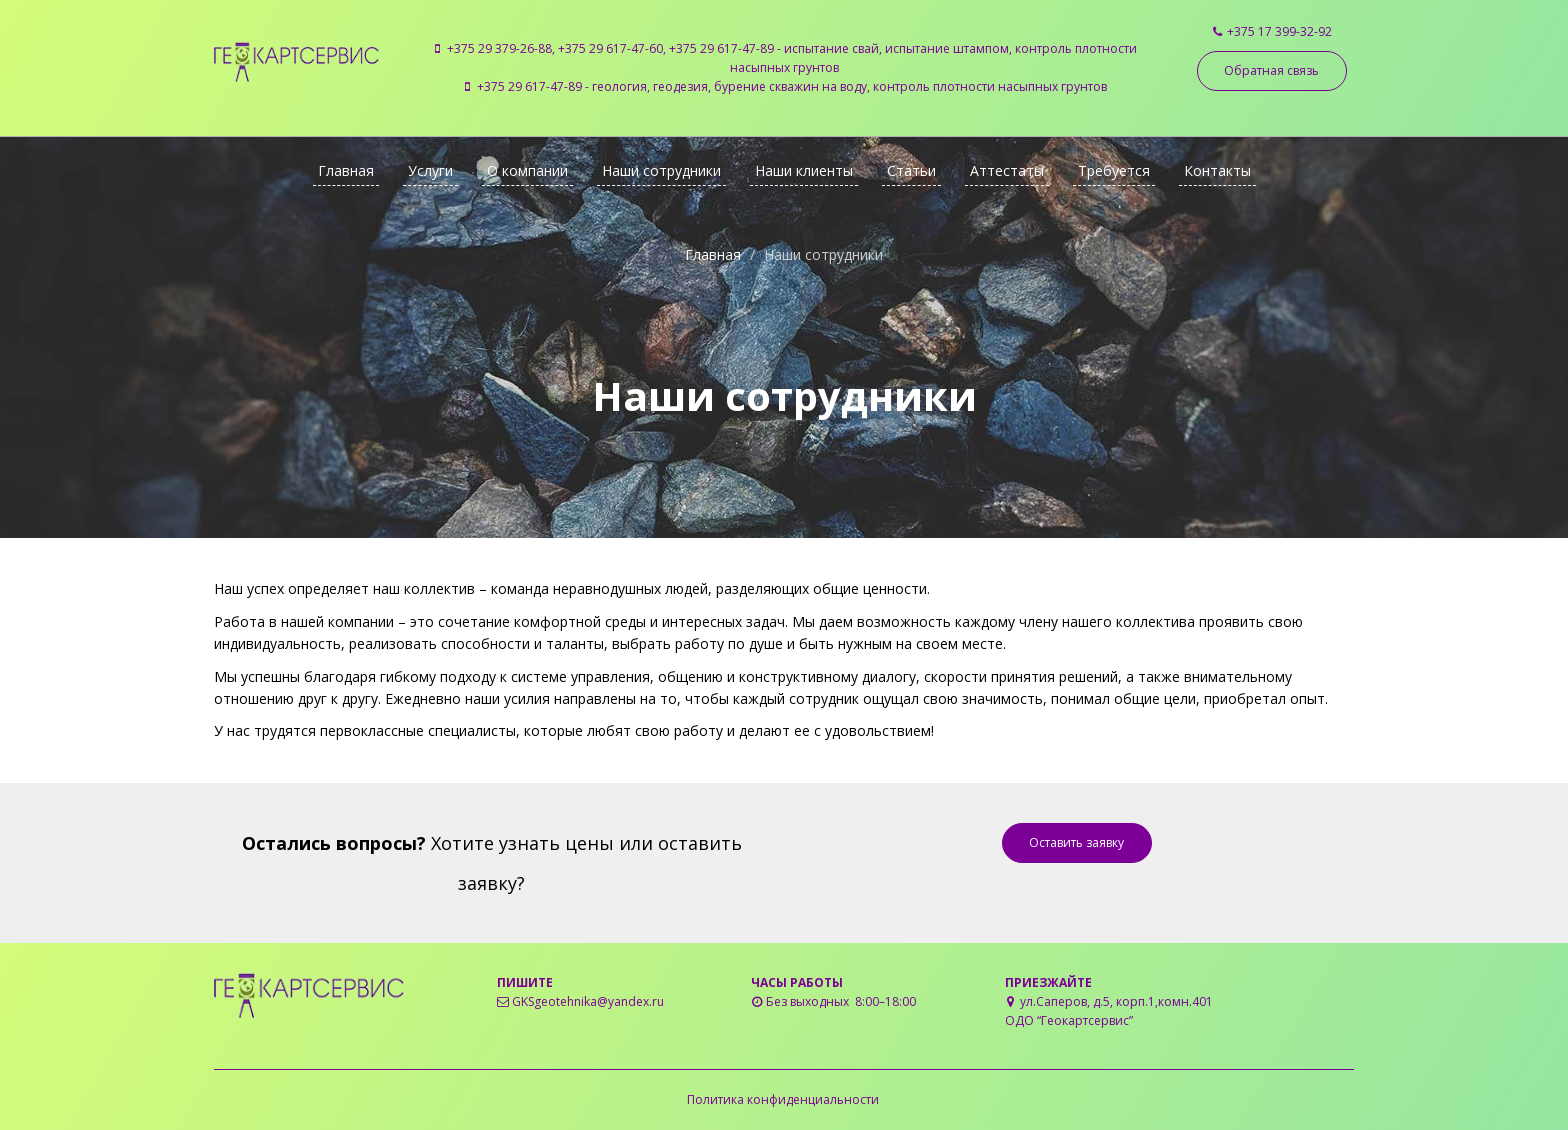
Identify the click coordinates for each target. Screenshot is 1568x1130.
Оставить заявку (1076, 842)
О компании (527, 170)
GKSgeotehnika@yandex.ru (588, 1001)
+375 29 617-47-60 (610, 48)
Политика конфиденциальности (783, 1099)
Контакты (1217, 170)
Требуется (1114, 170)
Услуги (430, 170)
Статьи (911, 170)
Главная (346, 170)
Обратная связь (1271, 70)
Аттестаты (1007, 170)
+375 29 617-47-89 (721, 48)
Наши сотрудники (661, 170)
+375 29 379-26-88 (499, 48)
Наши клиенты (804, 170)
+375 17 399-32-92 (1279, 31)
